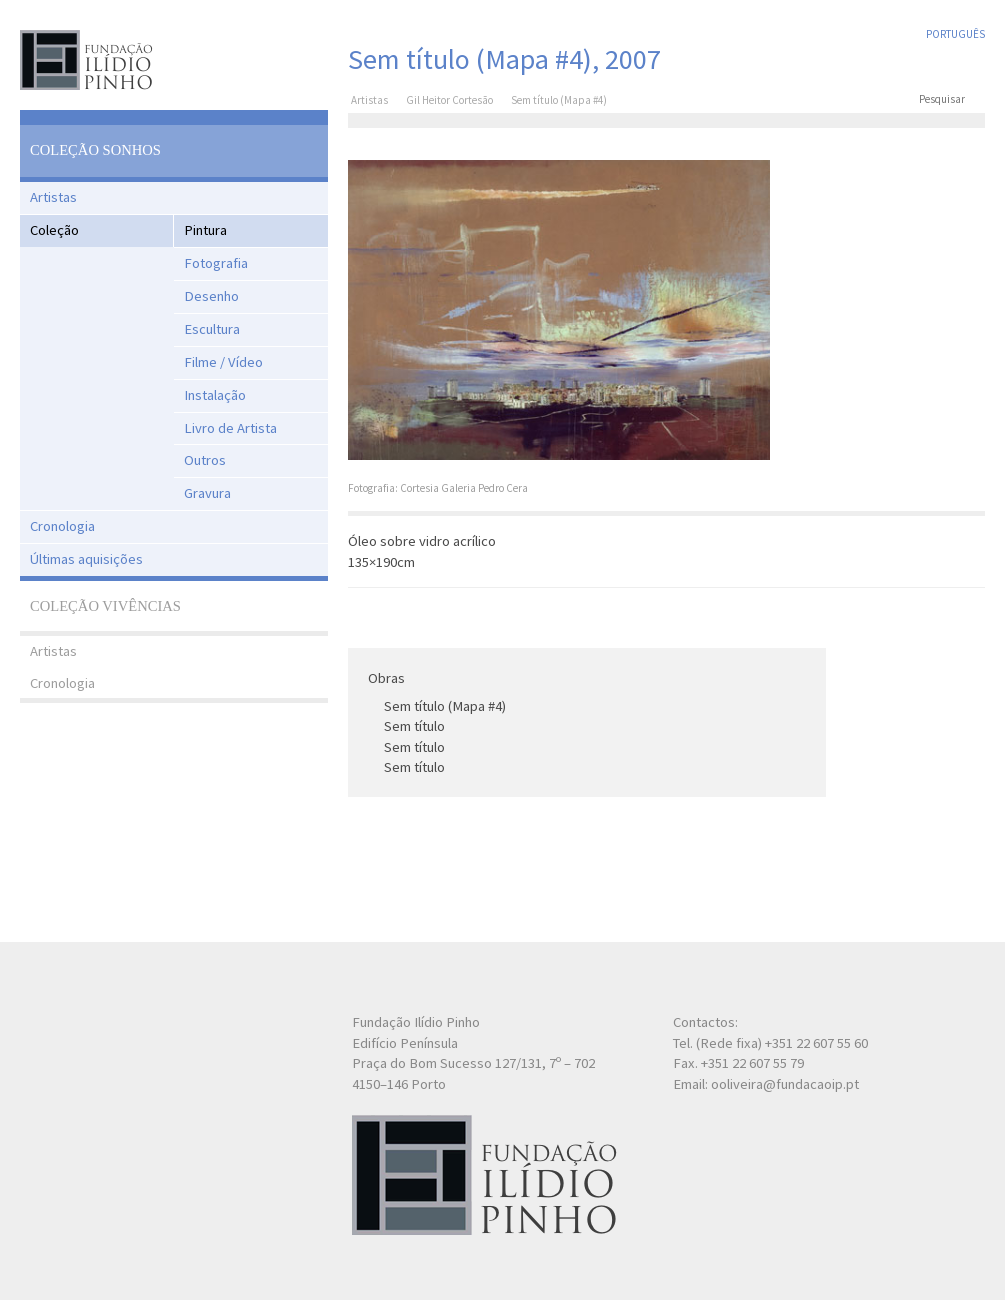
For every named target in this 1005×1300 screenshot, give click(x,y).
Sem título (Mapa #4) (445, 706)
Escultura (212, 329)
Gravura (207, 493)
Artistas (53, 197)
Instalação (215, 395)
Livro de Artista (230, 428)
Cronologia (62, 526)
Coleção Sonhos (95, 150)
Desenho (211, 296)
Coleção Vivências (105, 606)
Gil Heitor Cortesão (449, 100)
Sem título (414, 726)
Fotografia (216, 263)
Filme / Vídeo (223, 362)
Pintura (205, 230)
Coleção (54, 230)
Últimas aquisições (86, 559)
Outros (205, 460)
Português (955, 34)
